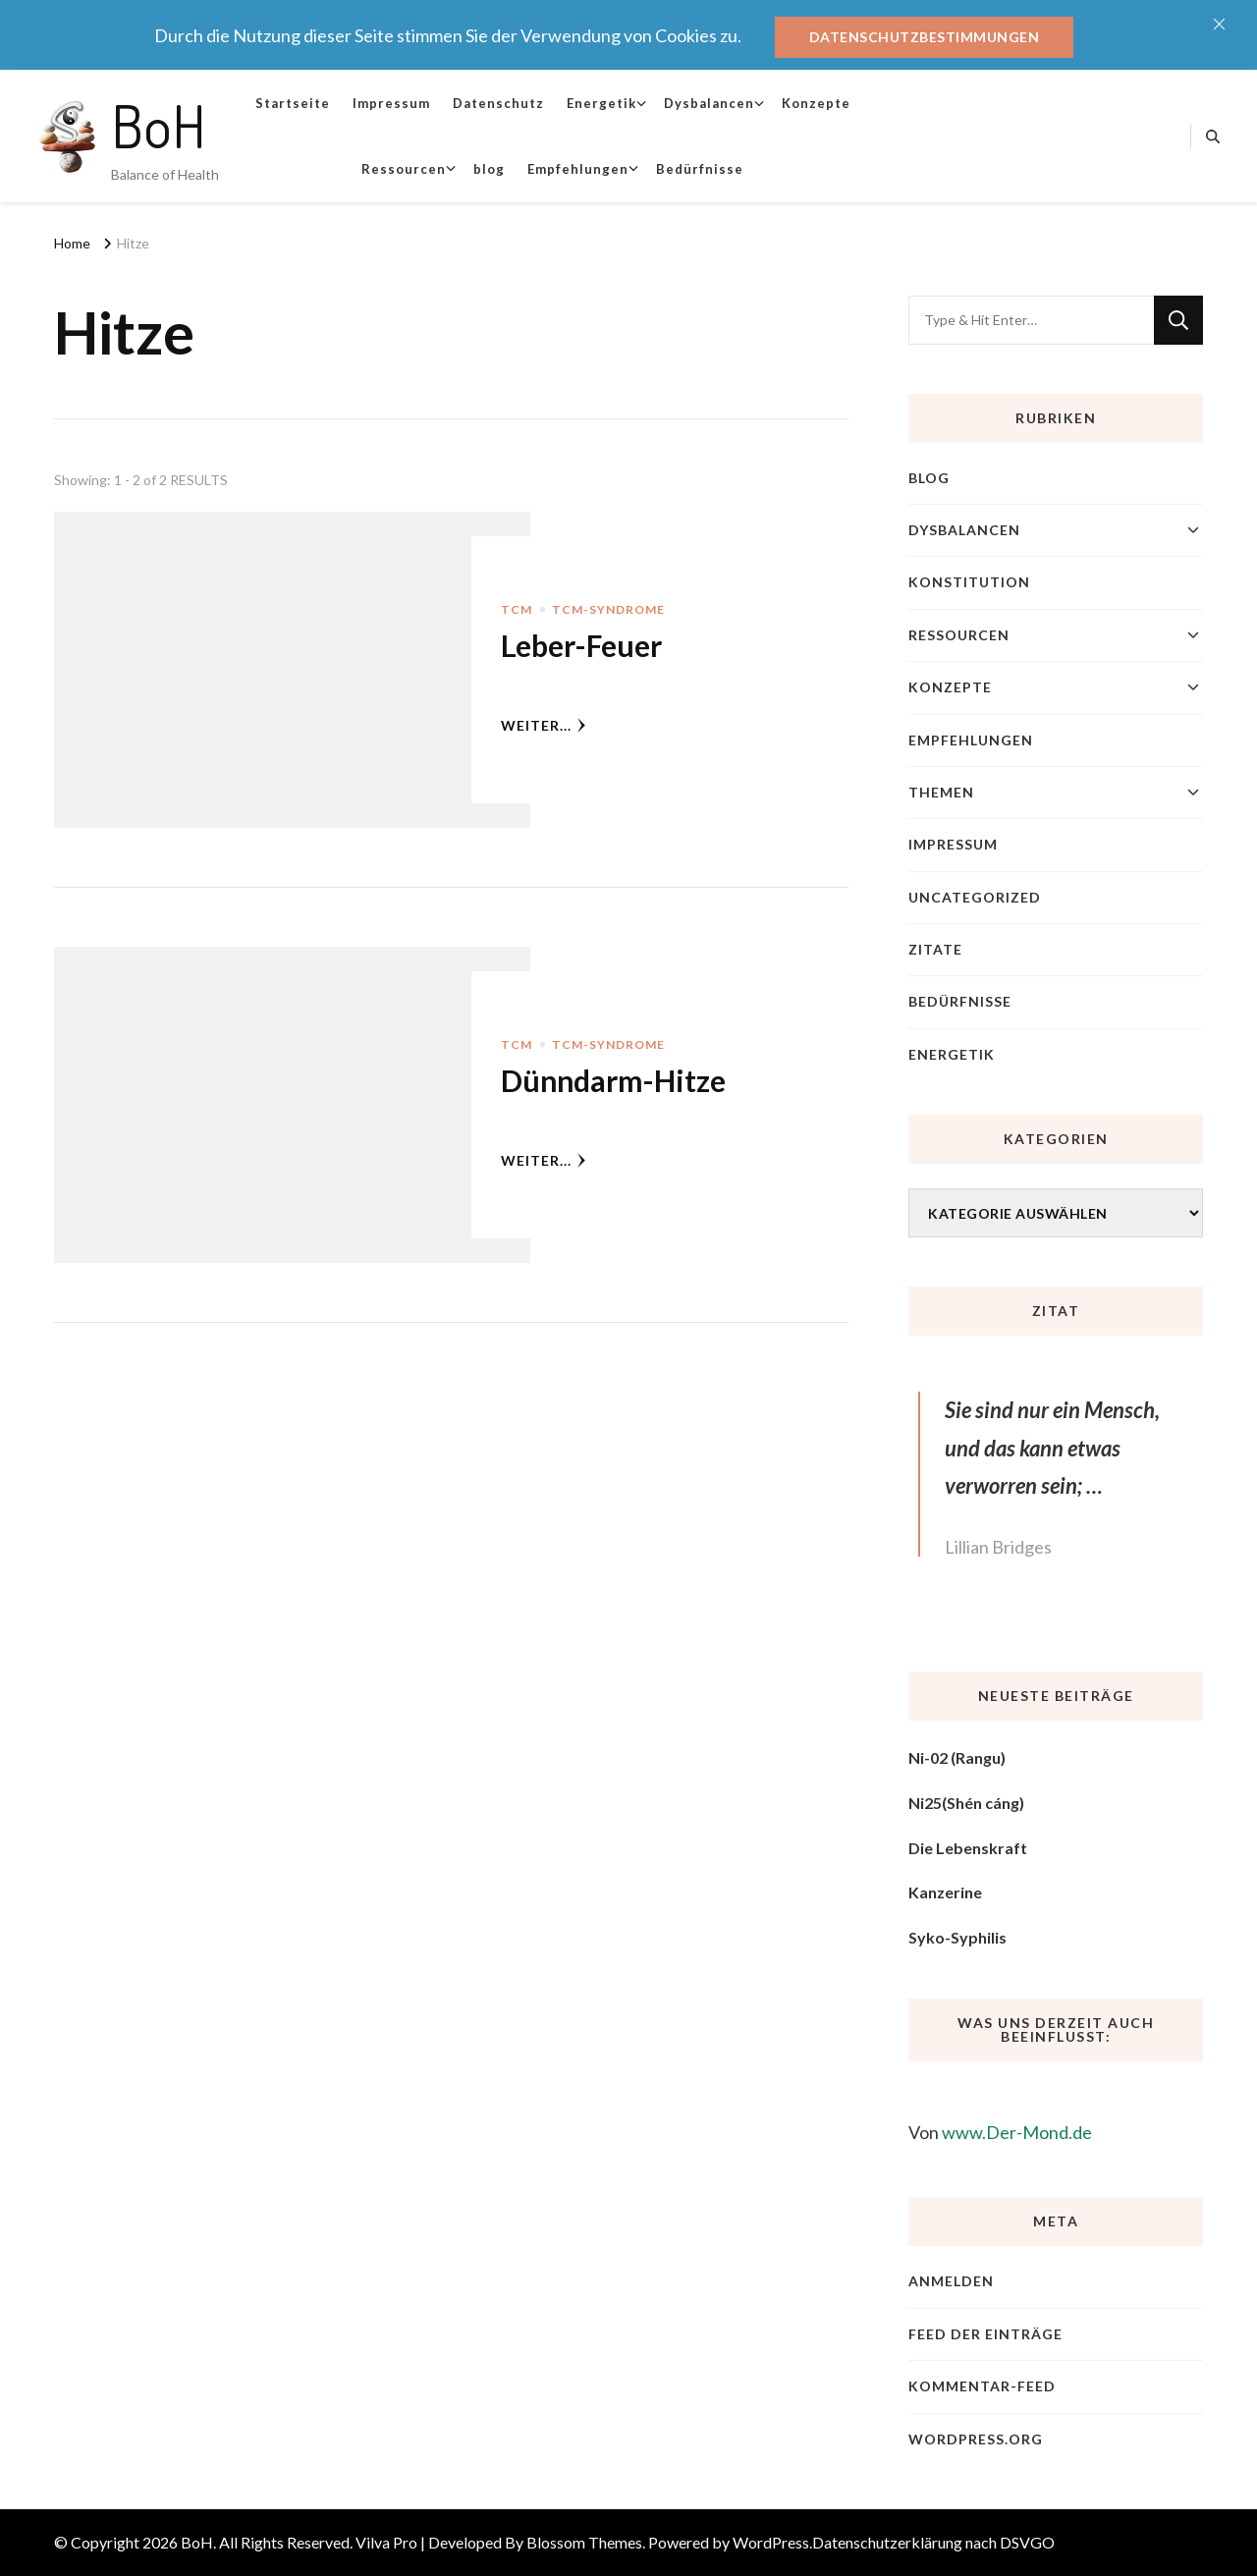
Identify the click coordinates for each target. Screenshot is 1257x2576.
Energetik (601, 103)
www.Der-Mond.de (1017, 2132)
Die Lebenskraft (967, 1847)
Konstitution (969, 582)
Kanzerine (945, 1892)
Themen (941, 792)
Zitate (935, 949)
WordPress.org (975, 2439)
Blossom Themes (584, 2542)
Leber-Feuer (581, 645)
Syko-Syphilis (957, 1937)
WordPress (771, 2542)
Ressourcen (403, 169)
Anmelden (951, 2281)
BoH (158, 124)
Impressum (391, 103)
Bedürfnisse (699, 169)
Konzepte (816, 103)
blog (489, 169)
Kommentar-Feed (982, 2386)
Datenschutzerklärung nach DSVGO (933, 2542)
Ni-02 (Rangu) (957, 1757)
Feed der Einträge (985, 2334)
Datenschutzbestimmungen (924, 36)
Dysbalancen (709, 103)
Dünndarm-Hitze (613, 1080)
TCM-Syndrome (608, 609)
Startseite (292, 103)
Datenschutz (498, 103)
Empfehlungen (577, 169)
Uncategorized (974, 897)
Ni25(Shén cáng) (966, 1802)
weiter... (543, 725)
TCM (516, 609)
